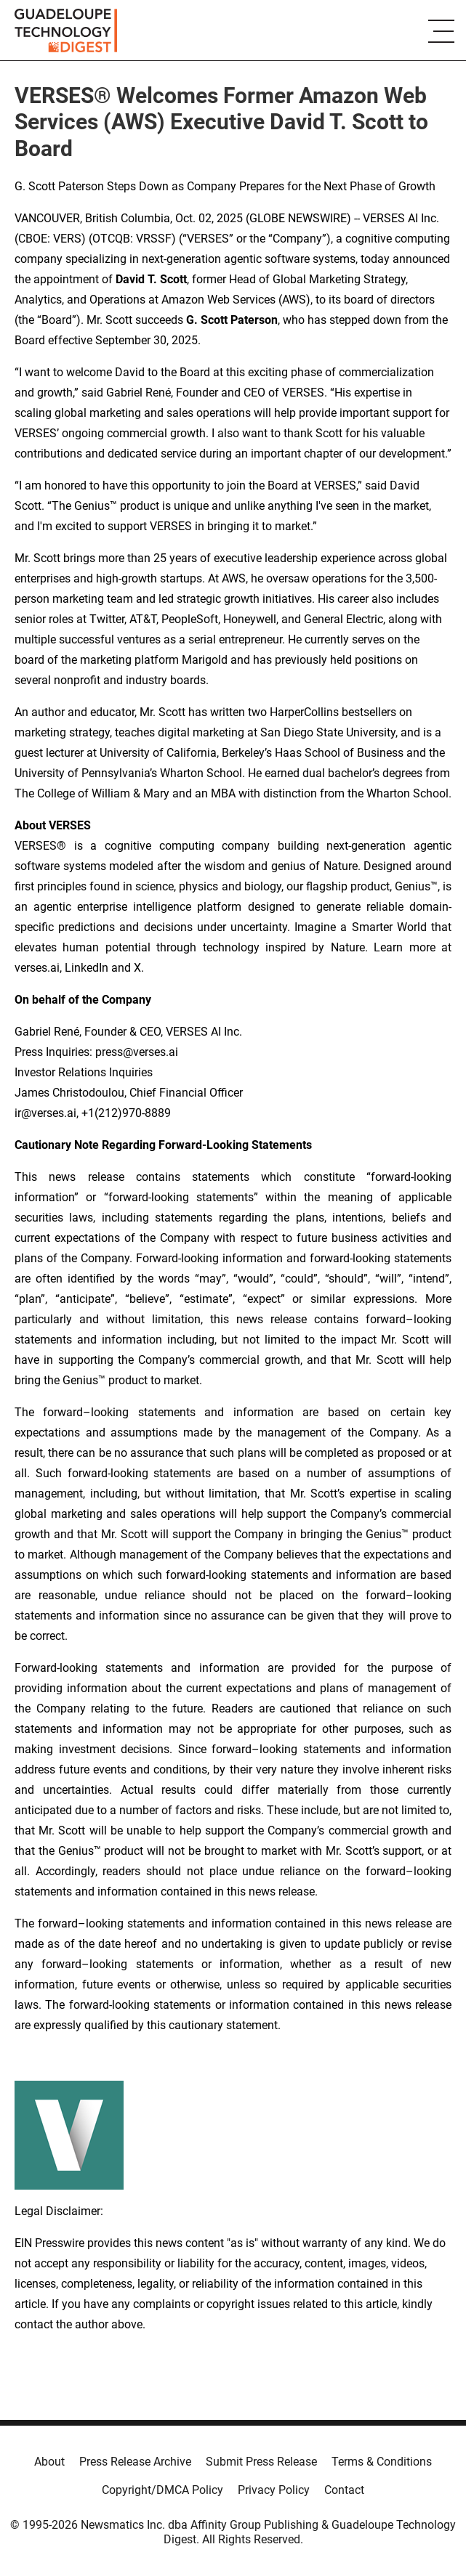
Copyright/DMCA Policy (162, 2490)
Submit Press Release (261, 2462)
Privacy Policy (274, 2490)
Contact (344, 2490)
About (49, 2462)
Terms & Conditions (382, 2462)
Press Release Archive (135, 2462)
